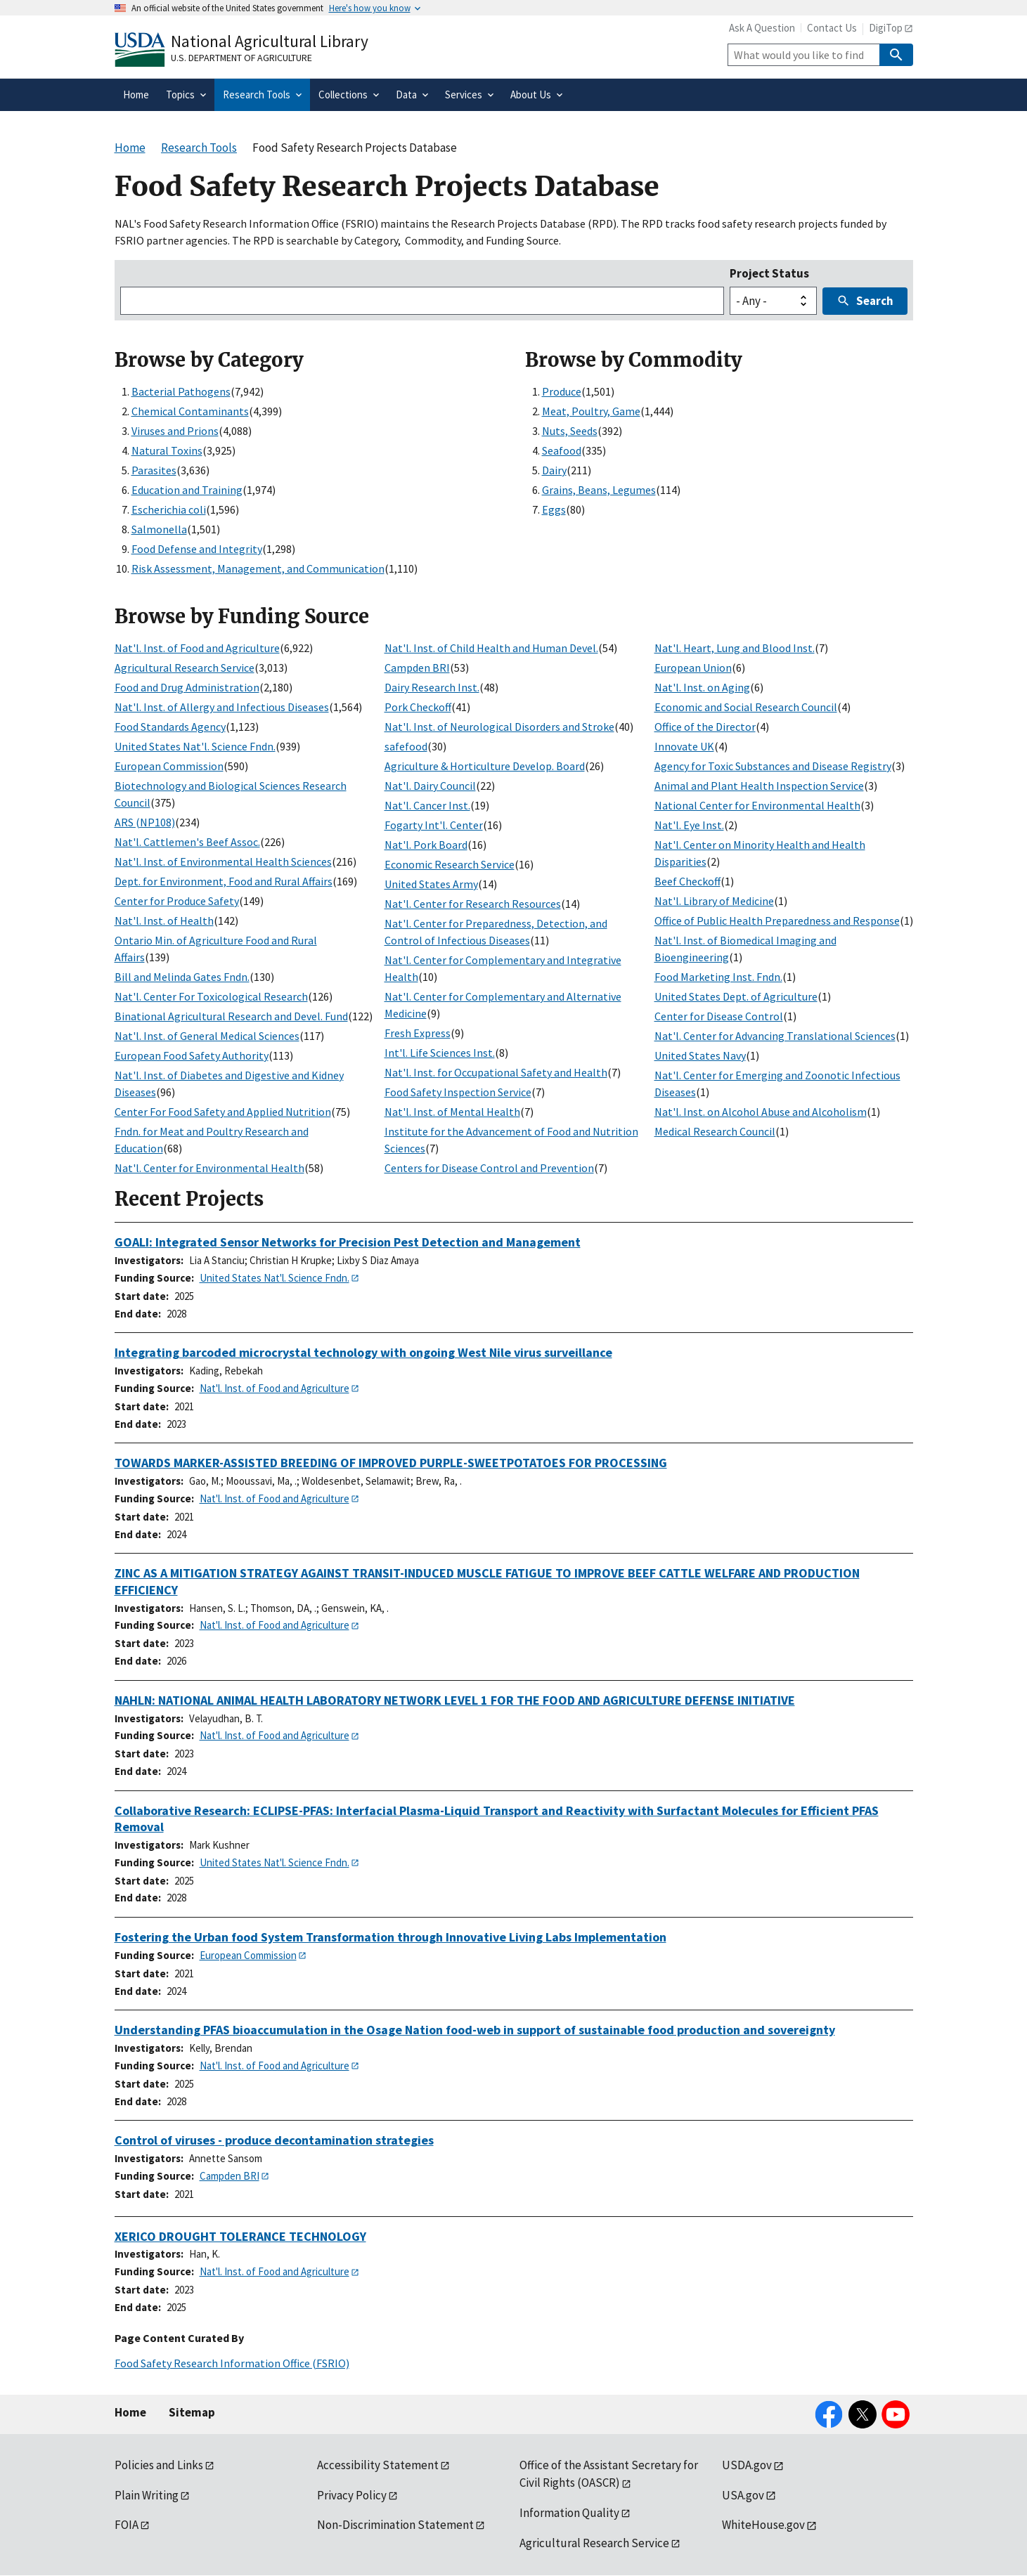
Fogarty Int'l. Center (434, 825)
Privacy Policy (352, 2495)
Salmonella (159, 529)
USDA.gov (747, 2465)
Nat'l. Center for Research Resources (473, 904)
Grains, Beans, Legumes (599, 490)
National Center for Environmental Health (757, 805)
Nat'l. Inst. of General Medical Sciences (207, 1036)
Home (130, 2412)
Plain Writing (147, 2495)
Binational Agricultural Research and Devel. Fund (231, 1016)
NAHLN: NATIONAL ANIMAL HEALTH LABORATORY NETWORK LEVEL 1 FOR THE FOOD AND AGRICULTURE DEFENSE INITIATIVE (455, 1700)
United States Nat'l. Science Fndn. (195, 746)
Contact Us (832, 27)
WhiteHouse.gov (763, 2524)
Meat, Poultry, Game (591, 411)
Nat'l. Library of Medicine (714, 901)
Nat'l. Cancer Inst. (427, 805)
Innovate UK (684, 746)
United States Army (431, 884)
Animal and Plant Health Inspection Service (759, 786)
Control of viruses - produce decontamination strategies (274, 2140)
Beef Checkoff (687, 881)
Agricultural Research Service (184, 668)
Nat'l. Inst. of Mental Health (452, 1112)
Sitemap (192, 2412)
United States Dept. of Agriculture (736, 996)
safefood (406, 746)
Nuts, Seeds (570, 431)
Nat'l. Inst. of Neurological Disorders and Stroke (499, 727)
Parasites (153, 470)
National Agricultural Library (269, 41)
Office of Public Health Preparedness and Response (777, 920)
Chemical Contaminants (190, 411)
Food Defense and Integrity (196, 549)
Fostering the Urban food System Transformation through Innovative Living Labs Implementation (390, 1937)
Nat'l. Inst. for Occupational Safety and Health (496, 1072)
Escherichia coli (168, 509)
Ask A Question (762, 27)
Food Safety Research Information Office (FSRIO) (232, 2363)
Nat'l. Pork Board (426, 845)
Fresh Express (418, 1033)
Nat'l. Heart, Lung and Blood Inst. (734, 648)
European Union (693, 668)
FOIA (126, 2524)
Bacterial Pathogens (181, 391)
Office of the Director (705, 727)
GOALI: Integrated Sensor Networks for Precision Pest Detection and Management (348, 1242)
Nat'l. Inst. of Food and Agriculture (197, 648)
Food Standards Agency (170, 727)
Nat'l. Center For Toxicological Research (211, 996)
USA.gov (743, 2495)
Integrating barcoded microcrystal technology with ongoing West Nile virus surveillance (363, 1352)
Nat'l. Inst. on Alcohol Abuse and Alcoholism (760, 1112)
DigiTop (886, 27)
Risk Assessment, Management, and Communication (258, 568)
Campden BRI (417, 668)
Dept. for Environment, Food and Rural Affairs (223, 881)
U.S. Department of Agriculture (241, 57)
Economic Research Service (450, 864)
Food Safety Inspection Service (458, 1092)
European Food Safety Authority (192, 1055)
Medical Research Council (714, 1131)
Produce (561, 391)
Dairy (554, 470)
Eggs (554, 509)
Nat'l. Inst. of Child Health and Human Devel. (491, 648)
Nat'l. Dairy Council (430, 786)
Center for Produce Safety (177, 901)
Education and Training (187, 490)
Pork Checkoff (418, 707)
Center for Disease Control (718, 1016)
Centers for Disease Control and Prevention (489, 1168)
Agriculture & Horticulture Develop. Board (485, 766)
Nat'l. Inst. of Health (164, 920)
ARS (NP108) (145, 822)
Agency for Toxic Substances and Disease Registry (772, 766)
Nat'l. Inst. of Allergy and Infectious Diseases (222, 707)
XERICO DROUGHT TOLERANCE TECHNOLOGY (240, 2236)
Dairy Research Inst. (432, 687)
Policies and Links (159, 2465)
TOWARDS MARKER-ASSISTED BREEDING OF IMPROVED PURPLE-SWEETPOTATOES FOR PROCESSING (391, 1463)
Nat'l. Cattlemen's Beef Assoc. (187, 842)
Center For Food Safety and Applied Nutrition (223, 1112)
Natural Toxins (166, 450)
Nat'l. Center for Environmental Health (209, 1168)
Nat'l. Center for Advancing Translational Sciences (775, 1036)
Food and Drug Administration (187, 687)
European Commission (169, 766)
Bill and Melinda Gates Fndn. (182, 977)
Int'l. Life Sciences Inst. (440, 1053)
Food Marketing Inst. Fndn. (718, 977)
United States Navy (700, 1055)
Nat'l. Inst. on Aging (702, 687)
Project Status (769, 273)
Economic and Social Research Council (745, 707)
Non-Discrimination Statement (395, 2524)
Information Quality (569, 2512)
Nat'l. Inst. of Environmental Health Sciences (223, 861)
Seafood (561, 450)
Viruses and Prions (175, 431)
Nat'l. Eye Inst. (689, 825)
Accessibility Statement (378, 2465)
